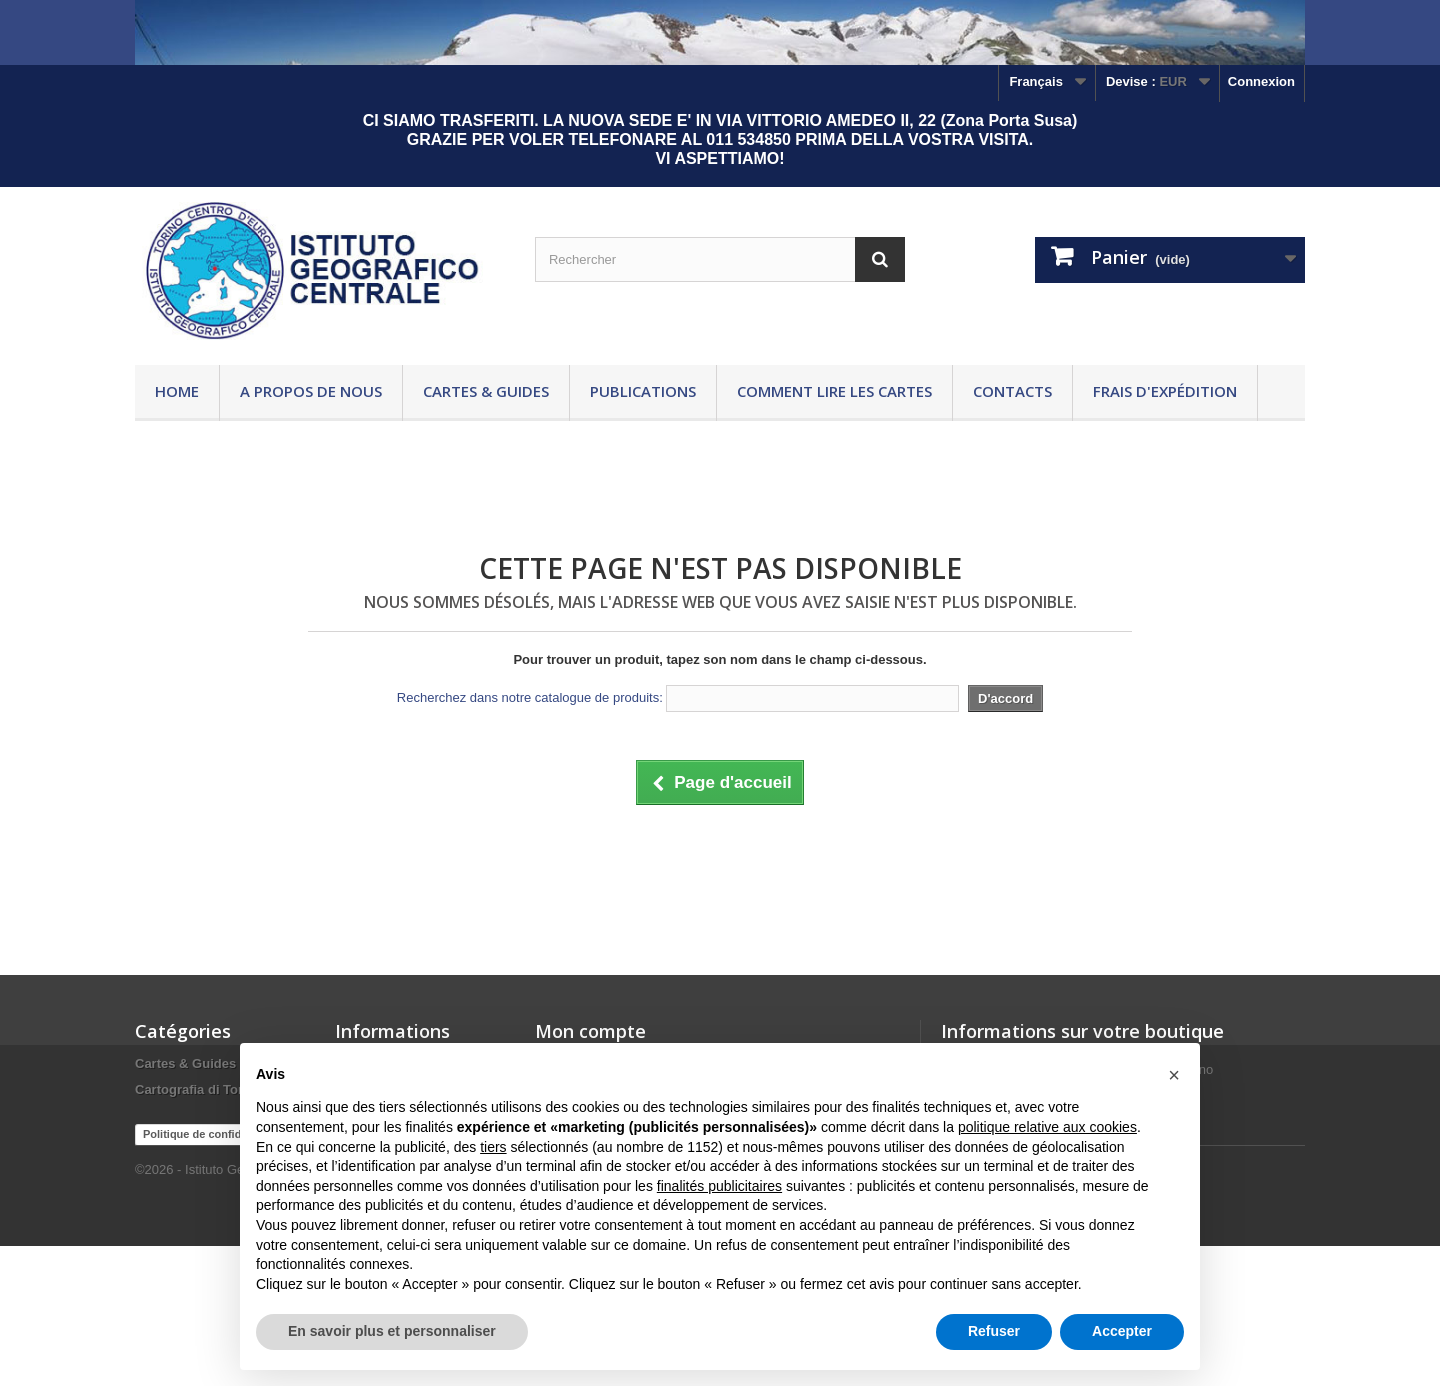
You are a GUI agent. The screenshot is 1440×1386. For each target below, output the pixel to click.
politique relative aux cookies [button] (1047, 1127)
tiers (493, 1147)
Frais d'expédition (1165, 391)
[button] (1174, 1075)
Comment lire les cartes (834, 391)
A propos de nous (311, 391)
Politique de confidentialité (213, 1274)
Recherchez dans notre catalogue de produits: (530, 697)
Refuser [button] (994, 1331)
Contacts (1012, 391)
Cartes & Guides (486, 391)
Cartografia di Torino (199, 1089)
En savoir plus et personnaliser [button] (392, 1331)
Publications (643, 391)
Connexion (1261, 81)
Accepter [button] (1122, 1331)
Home (177, 391)
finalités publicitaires (719, 1186)
